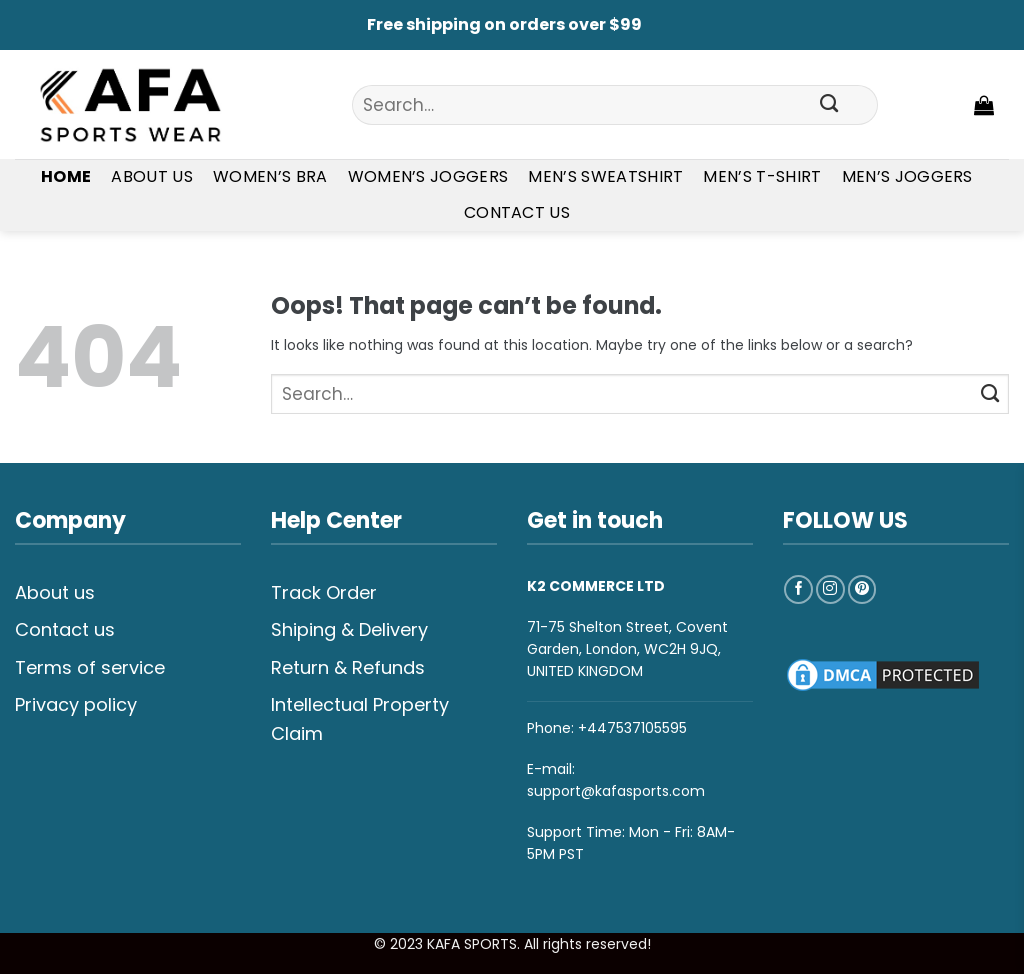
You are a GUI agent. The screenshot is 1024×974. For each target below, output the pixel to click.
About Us (152, 176)
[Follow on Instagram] (830, 589)
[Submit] (830, 105)
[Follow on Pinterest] (862, 589)
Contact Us (517, 212)
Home (66, 176)
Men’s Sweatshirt (605, 176)
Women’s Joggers (428, 176)
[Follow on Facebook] (798, 589)
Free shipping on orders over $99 (504, 24)
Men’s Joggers (907, 176)
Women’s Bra (270, 176)
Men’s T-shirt (762, 176)
